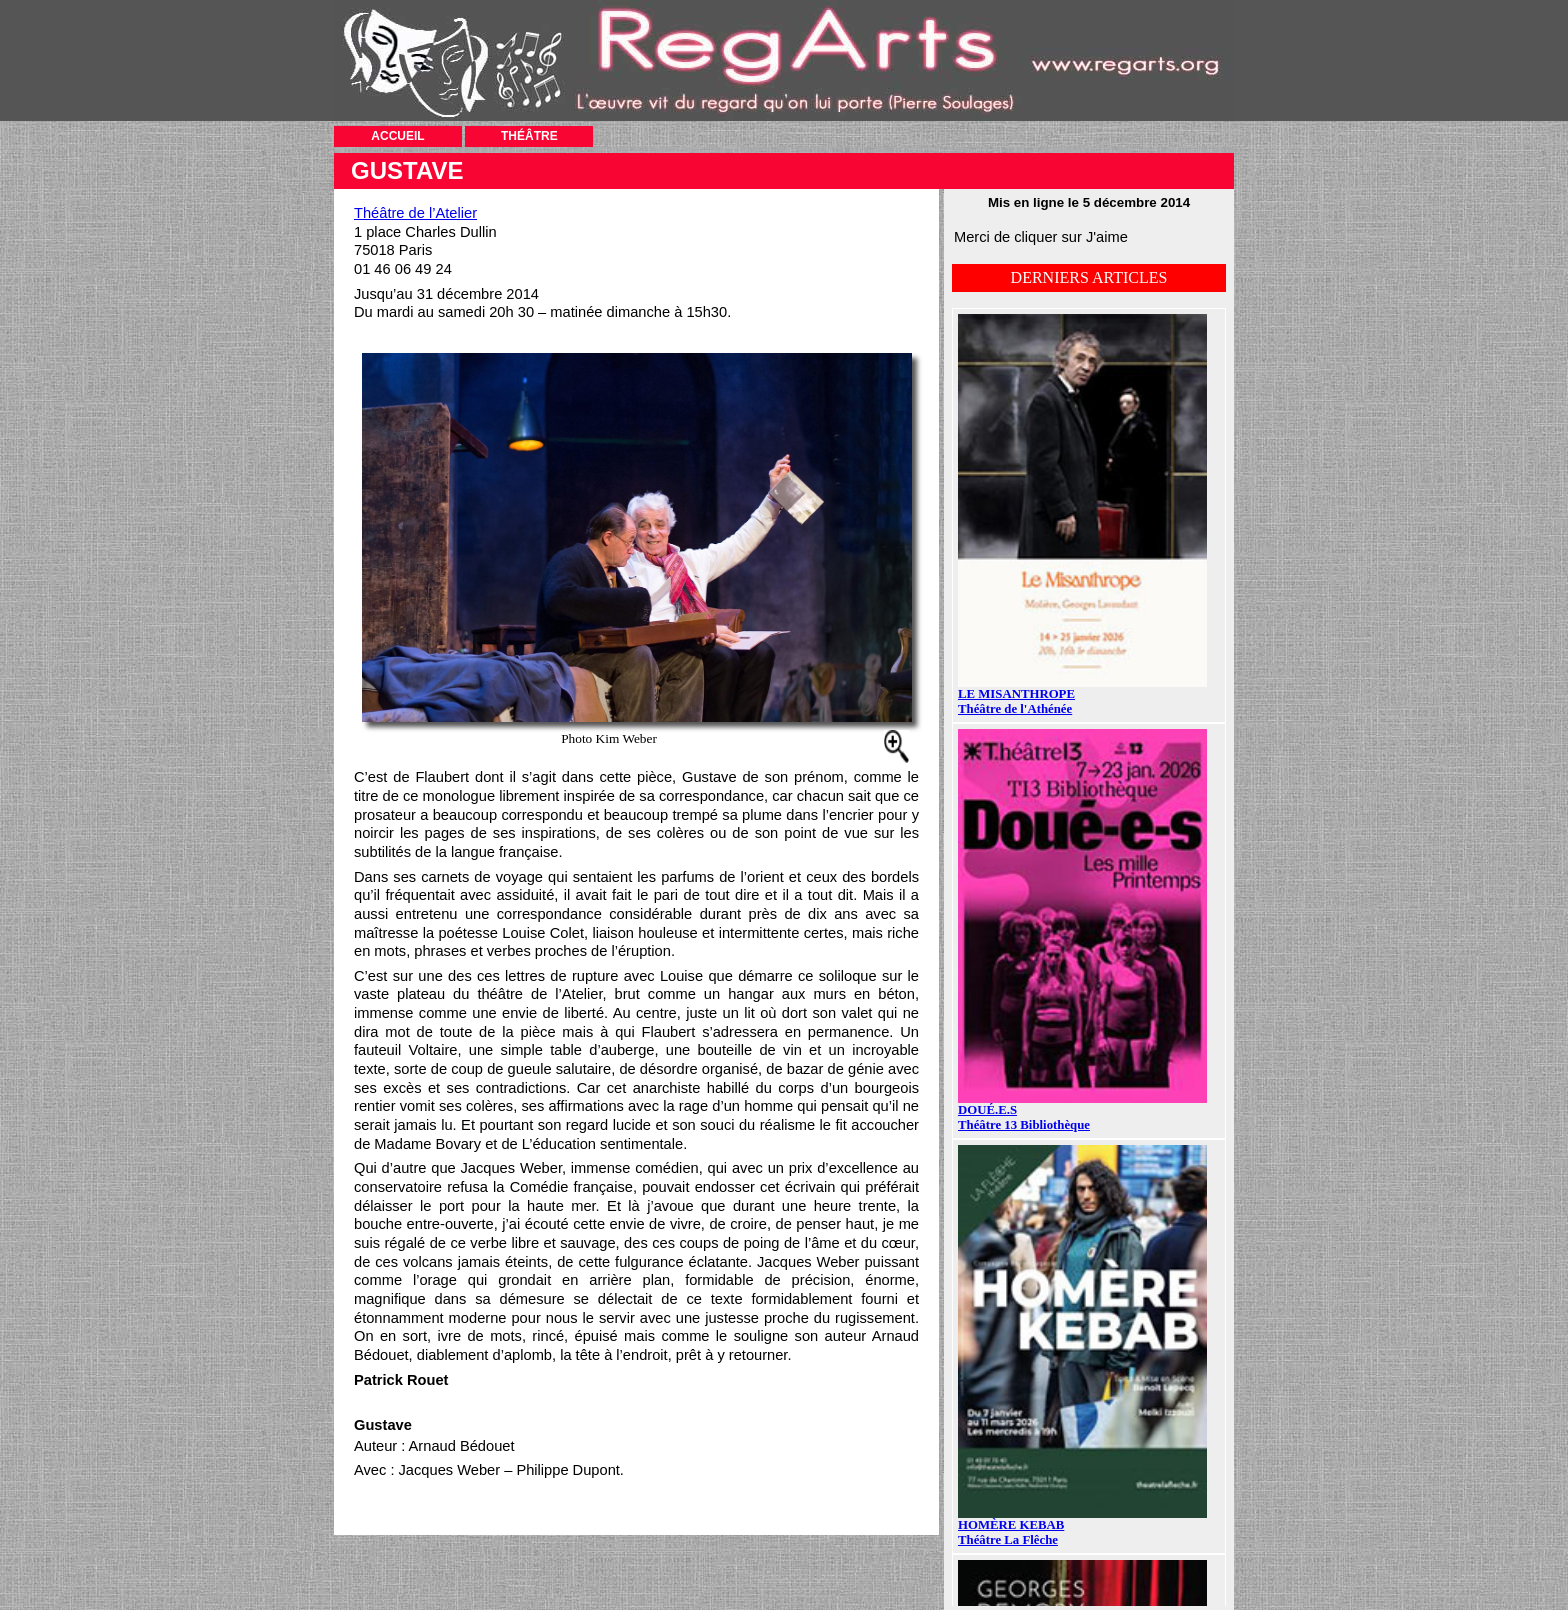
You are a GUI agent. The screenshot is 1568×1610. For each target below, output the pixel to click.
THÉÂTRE (529, 136)
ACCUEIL (397, 136)
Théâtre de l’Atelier (415, 213)
